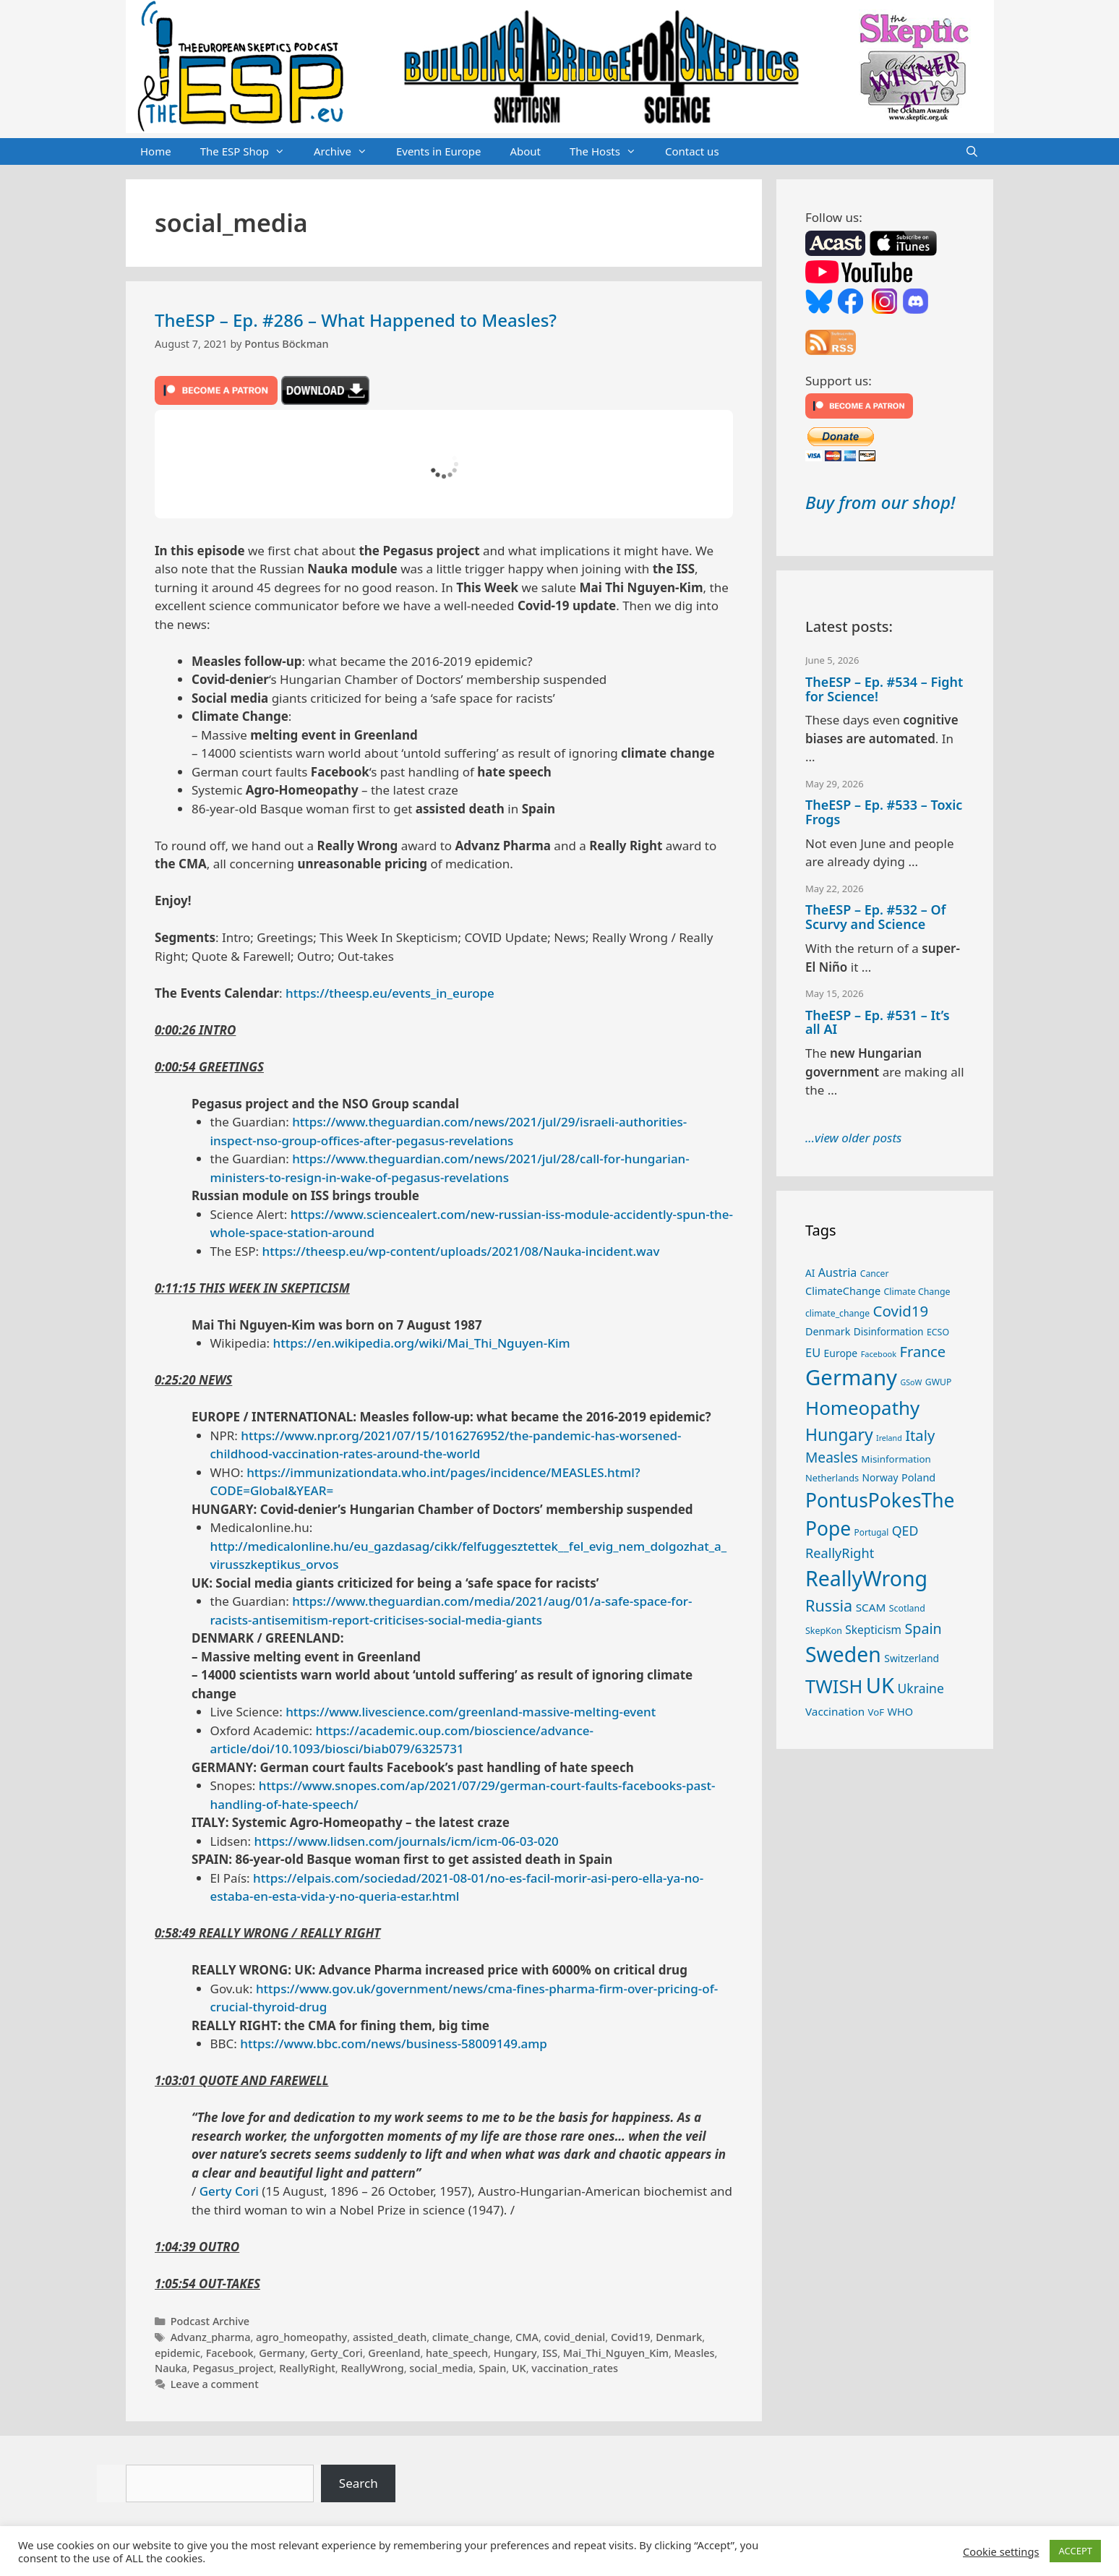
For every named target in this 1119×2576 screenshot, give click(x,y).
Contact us (692, 151)
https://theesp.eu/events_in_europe (390, 993)
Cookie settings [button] (1001, 2551)
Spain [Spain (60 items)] (923, 1628)
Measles (694, 2353)
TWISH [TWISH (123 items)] (833, 1686)
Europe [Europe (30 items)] (841, 1353)
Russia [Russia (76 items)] (828, 1605)
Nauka (171, 2368)
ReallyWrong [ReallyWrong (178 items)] (866, 1578)
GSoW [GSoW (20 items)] (911, 1382)
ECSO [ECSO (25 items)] (938, 1332)
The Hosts (610, 152)
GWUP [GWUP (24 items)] (938, 1382)
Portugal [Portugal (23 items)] (871, 1532)
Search (358, 2483)
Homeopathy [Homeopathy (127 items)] (862, 1408)
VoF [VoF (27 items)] (876, 1712)
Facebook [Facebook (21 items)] (879, 1353)
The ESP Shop (249, 152)
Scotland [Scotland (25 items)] (907, 1608)
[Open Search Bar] (972, 152)
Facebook (230, 2353)
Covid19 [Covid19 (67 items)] (901, 1311)
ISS (549, 2353)
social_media (441, 2368)
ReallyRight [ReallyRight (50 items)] (839, 1553)
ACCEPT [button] (1075, 2550)
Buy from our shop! (880, 502)
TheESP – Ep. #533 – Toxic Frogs (883, 812)
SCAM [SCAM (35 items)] (871, 1607)
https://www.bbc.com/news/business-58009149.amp (393, 2043)
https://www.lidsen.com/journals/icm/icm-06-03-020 (406, 1841)
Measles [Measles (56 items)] (831, 1457)
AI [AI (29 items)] (810, 1273)
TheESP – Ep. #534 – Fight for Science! (884, 689)
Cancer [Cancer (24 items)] (874, 1273)
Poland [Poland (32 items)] (918, 1477)
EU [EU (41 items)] (812, 1352)
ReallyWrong (371, 2368)
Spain (492, 2368)
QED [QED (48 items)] (905, 1530)
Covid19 (631, 2337)
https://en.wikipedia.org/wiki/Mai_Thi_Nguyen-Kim (421, 1343)
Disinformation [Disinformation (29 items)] (889, 1331)
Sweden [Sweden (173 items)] (843, 1654)
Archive (348, 152)
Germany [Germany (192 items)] (851, 1377)
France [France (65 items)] (923, 1351)
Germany (282, 2353)
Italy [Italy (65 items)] (920, 1435)
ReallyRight (307, 2368)
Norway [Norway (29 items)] (880, 1477)
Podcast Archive (210, 2321)
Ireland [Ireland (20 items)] (889, 1438)
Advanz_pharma (211, 2337)
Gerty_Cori (336, 2353)
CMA (527, 2337)
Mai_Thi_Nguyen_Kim (616, 2353)
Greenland (394, 2353)
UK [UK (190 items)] (880, 1685)
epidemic (177, 2353)
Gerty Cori (229, 2191)
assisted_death (389, 2337)
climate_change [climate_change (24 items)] (837, 1313)
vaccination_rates (574, 2368)
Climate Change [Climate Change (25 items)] (917, 1291)
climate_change (471, 2337)
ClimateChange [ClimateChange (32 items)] (842, 1290)
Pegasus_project (232, 2368)
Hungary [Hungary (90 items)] (839, 1434)
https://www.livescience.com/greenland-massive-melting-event (471, 1711)
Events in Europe (438, 151)
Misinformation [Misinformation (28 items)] (895, 1458)
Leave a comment (215, 2384)
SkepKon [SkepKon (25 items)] (823, 1631)
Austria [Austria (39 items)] (837, 1272)
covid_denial (575, 2337)
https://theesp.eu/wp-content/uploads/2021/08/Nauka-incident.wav (461, 1251)
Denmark (679, 2337)
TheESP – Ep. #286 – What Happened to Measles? (356, 320)
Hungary (515, 2353)
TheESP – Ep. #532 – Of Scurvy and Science (875, 917)
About (525, 151)
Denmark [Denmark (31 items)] (827, 1331)
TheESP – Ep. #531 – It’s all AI (877, 1022)
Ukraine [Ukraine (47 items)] (921, 1688)
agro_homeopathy (301, 2337)
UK (519, 2368)
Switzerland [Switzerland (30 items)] (911, 1658)
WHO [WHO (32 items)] (900, 1711)
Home (155, 151)
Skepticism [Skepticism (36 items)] (873, 1630)
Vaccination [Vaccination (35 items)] (835, 1711)
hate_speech (457, 2353)
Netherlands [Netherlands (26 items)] (832, 1477)
